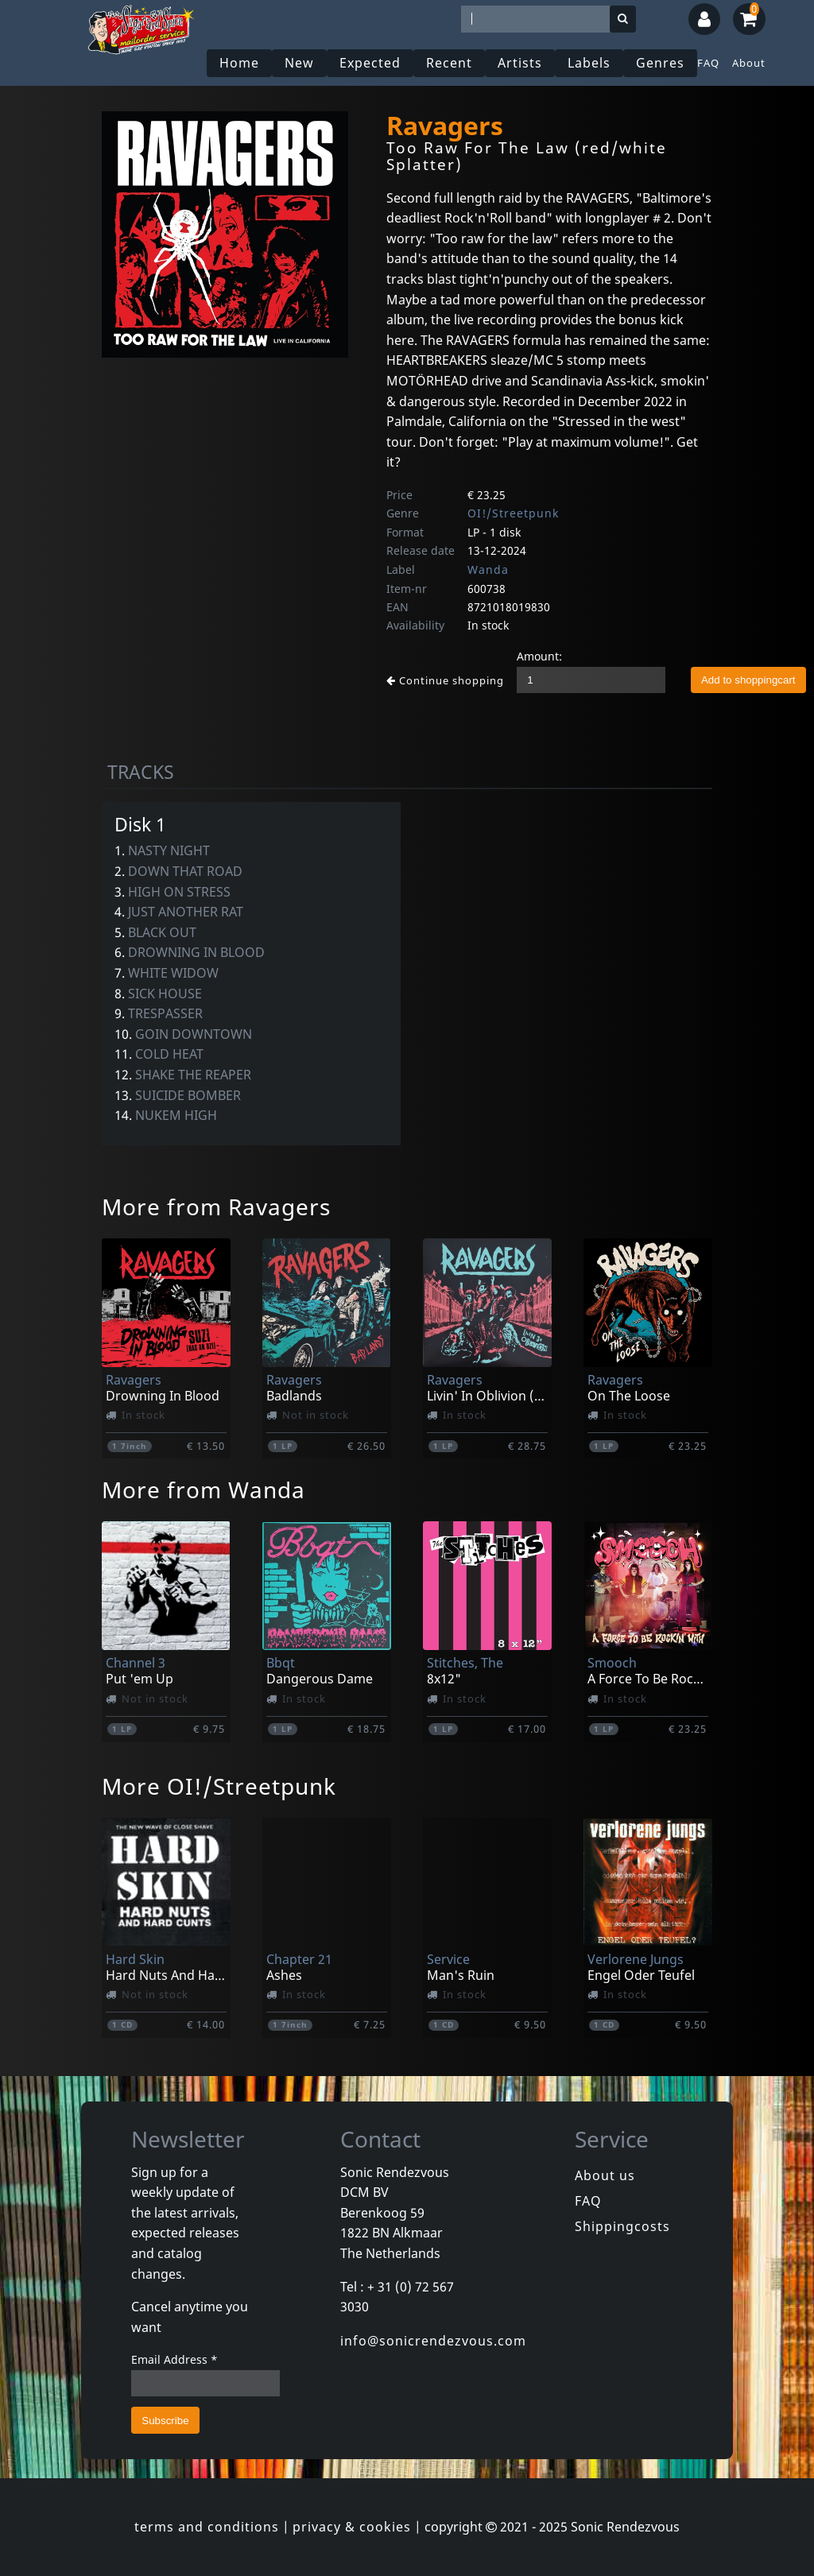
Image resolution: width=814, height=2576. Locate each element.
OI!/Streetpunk (513, 513)
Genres (660, 63)
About (749, 63)
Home (239, 63)
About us (605, 2175)
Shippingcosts (622, 2226)
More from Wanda (203, 1489)
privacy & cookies (352, 2526)
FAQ (708, 63)
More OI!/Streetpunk (219, 1786)
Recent (449, 63)
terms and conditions (206, 2526)
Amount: (539, 656)
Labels (589, 63)
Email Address (174, 2359)
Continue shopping (445, 680)
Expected (370, 63)
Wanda (488, 569)
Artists (520, 63)
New (299, 63)
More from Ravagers (216, 1206)
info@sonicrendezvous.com (433, 2340)
